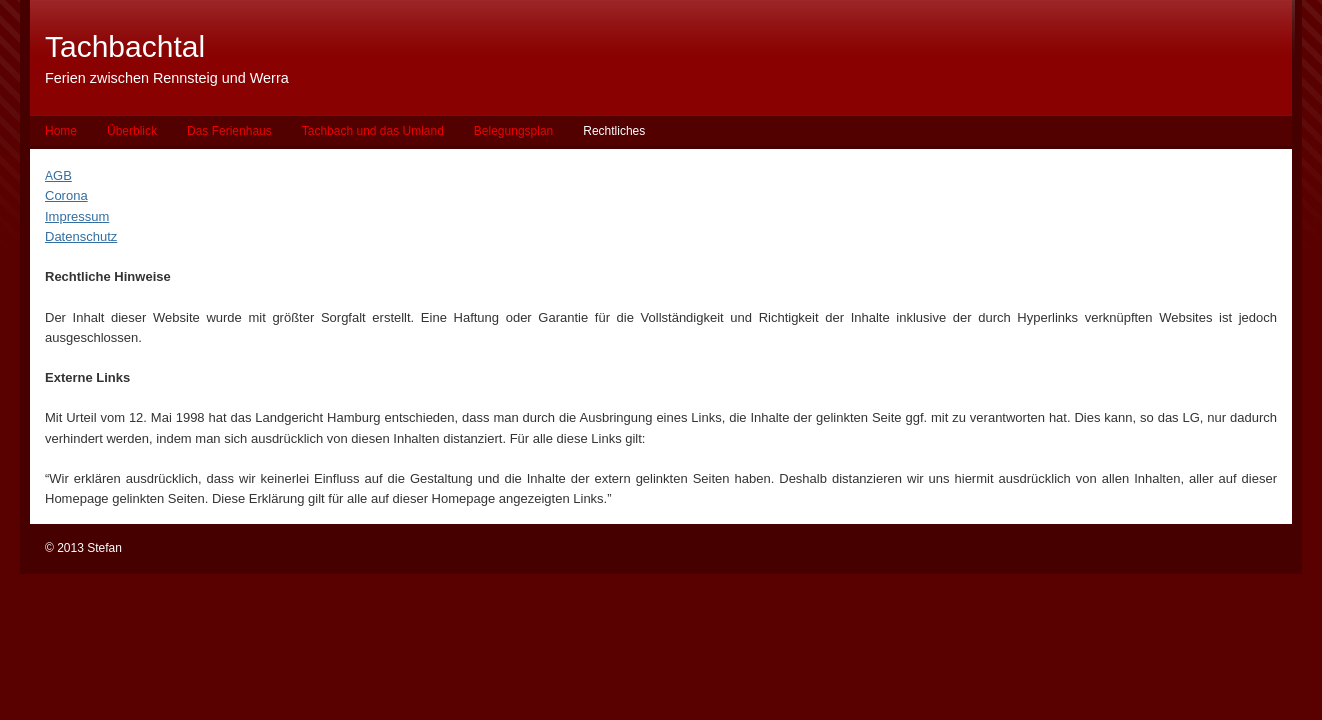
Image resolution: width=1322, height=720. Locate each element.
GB (62, 175)
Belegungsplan (513, 131)
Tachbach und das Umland (373, 131)
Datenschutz (81, 236)
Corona (66, 195)
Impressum (77, 216)
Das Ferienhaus (229, 131)
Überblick (132, 131)
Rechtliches (614, 131)
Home (61, 131)
